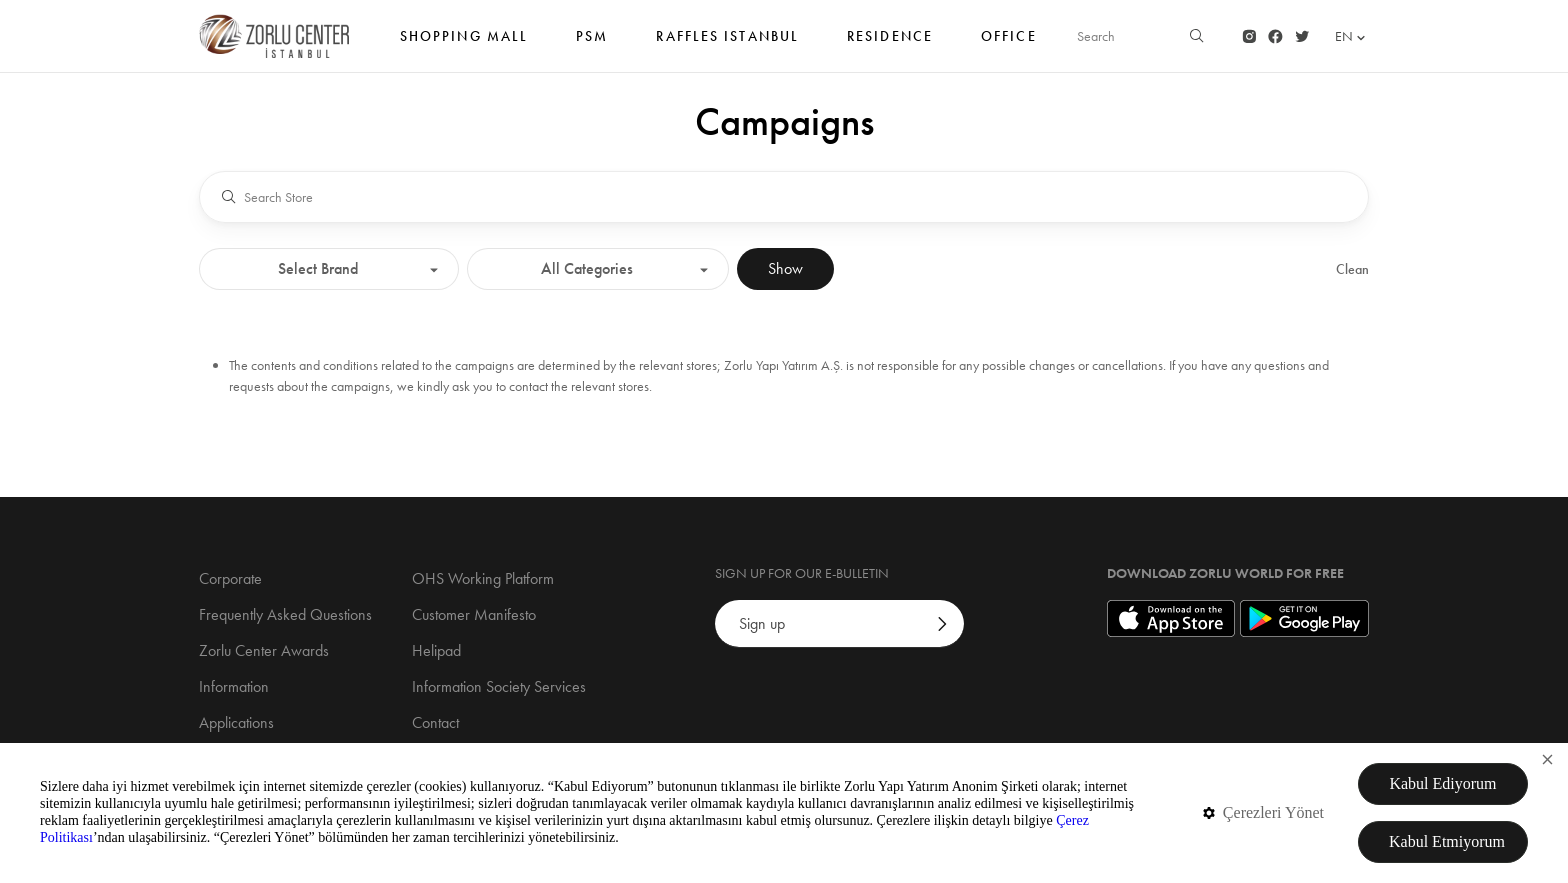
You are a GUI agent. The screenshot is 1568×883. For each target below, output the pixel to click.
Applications (236, 722)
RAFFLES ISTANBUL (727, 46)
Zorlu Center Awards (264, 650)
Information (234, 686)
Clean (1352, 269)
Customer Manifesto (474, 614)
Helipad (436, 650)
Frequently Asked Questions (285, 614)
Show (785, 268)
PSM (592, 46)
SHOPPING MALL (464, 46)
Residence (890, 46)
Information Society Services (499, 686)
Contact (435, 722)
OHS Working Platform (483, 578)
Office (1009, 46)
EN (1352, 37)
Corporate (230, 578)
